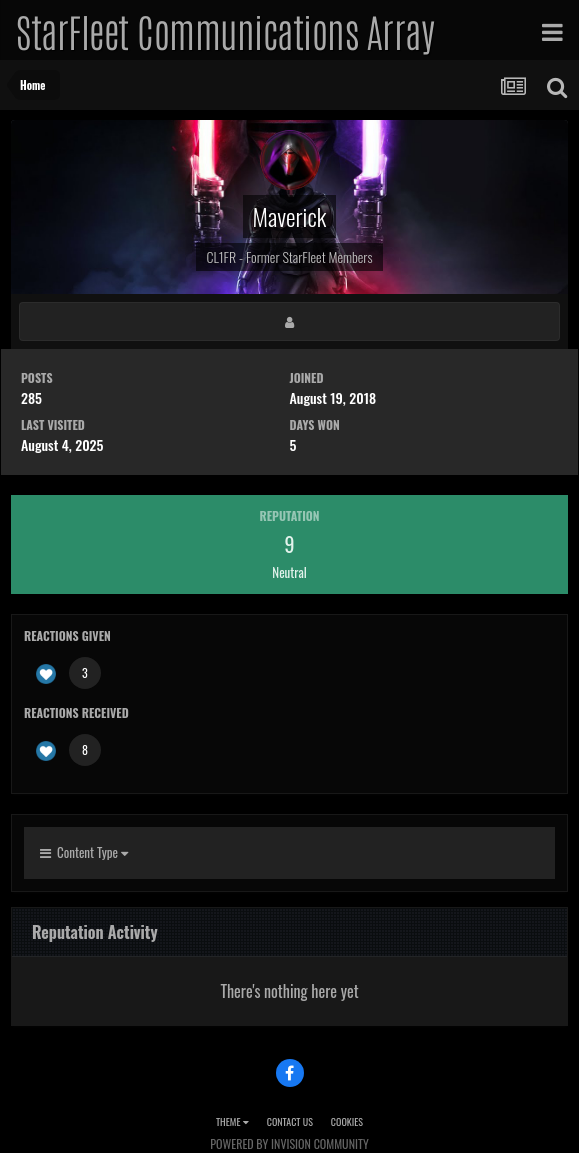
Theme (232, 1121)
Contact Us (290, 1121)
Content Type (84, 852)
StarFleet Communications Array (225, 30)
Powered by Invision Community (289, 1143)
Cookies (347, 1121)
